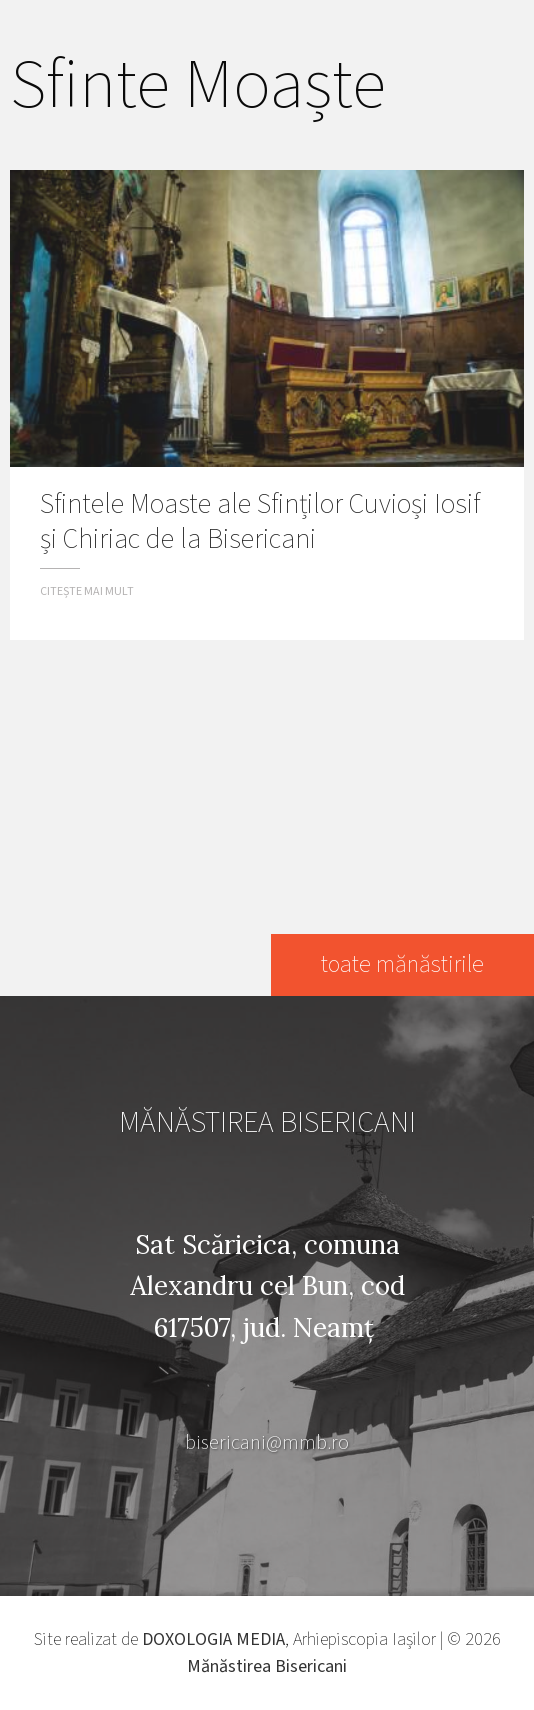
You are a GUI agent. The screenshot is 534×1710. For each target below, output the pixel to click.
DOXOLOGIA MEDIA (213, 1639)
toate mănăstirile (402, 964)
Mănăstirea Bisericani (267, 1666)
